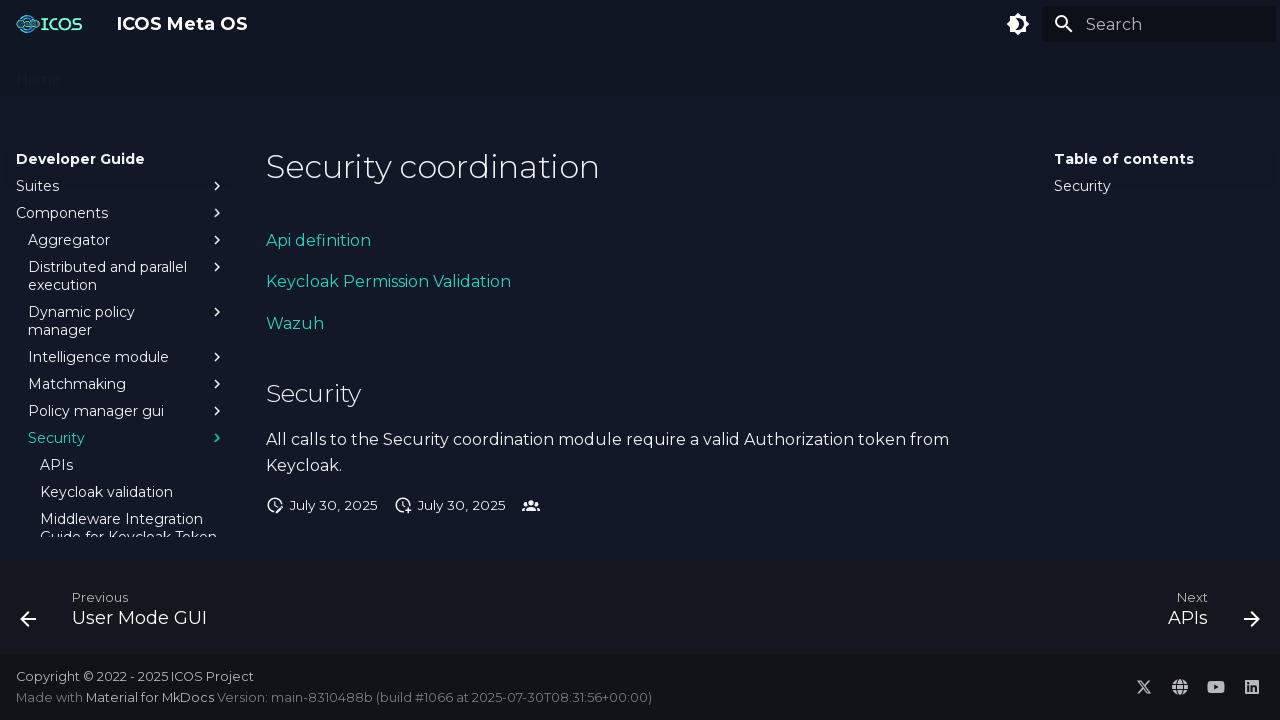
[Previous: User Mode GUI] (120, 614)
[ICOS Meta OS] (50, 24)
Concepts (118, 73)
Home (38, 73)
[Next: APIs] (1207, 614)
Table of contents (1124, 159)
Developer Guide (506, 73)
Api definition (318, 240)
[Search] (1159, 24)
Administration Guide (249, 73)
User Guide (384, 73)
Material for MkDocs (151, 697)
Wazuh (295, 323)
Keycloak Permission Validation (388, 281)
